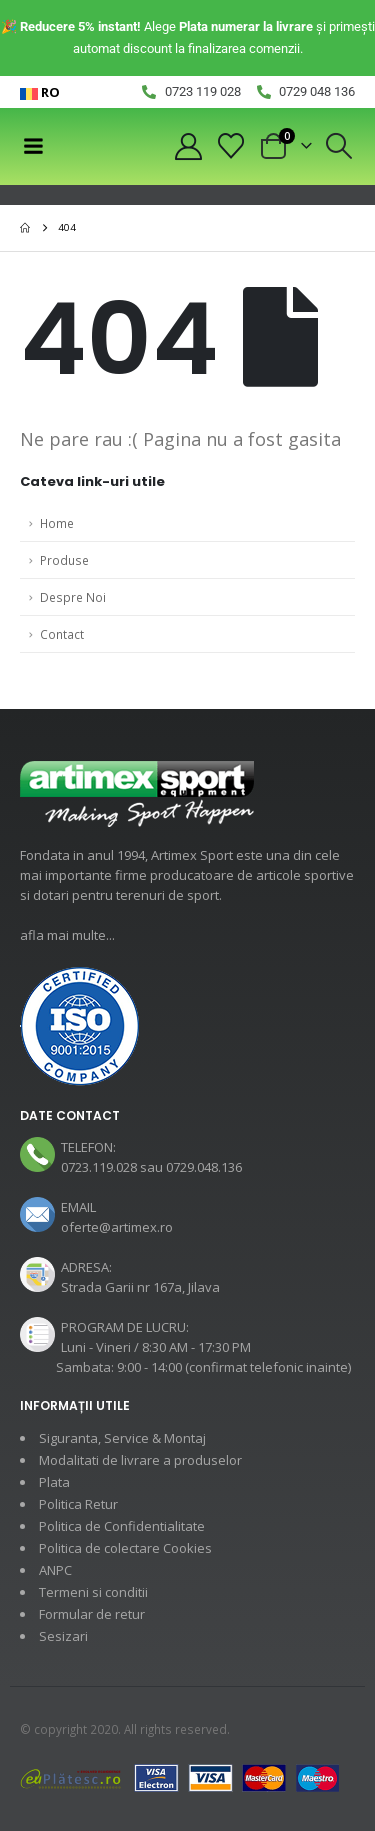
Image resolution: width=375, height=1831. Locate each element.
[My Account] (188, 146)
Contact (62, 634)
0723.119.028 (99, 1167)
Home (57, 523)
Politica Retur (78, 1504)
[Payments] (180, 1777)
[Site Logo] (98, 146)
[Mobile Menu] (33, 146)
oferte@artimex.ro (117, 1227)
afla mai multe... (67, 935)
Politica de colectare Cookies (125, 1548)
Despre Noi (73, 597)
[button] (339, 146)
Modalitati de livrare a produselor (140, 1460)
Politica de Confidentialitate (122, 1526)
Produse (64, 560)
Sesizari (63, 1636)
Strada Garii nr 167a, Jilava (140, 1287)
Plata (54, 1482)
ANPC (55, 1570)
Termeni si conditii (93, 1592)
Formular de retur (92, 1614)
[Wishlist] (231, 146)
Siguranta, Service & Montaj (122, 1438)
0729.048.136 (204, 1167)
